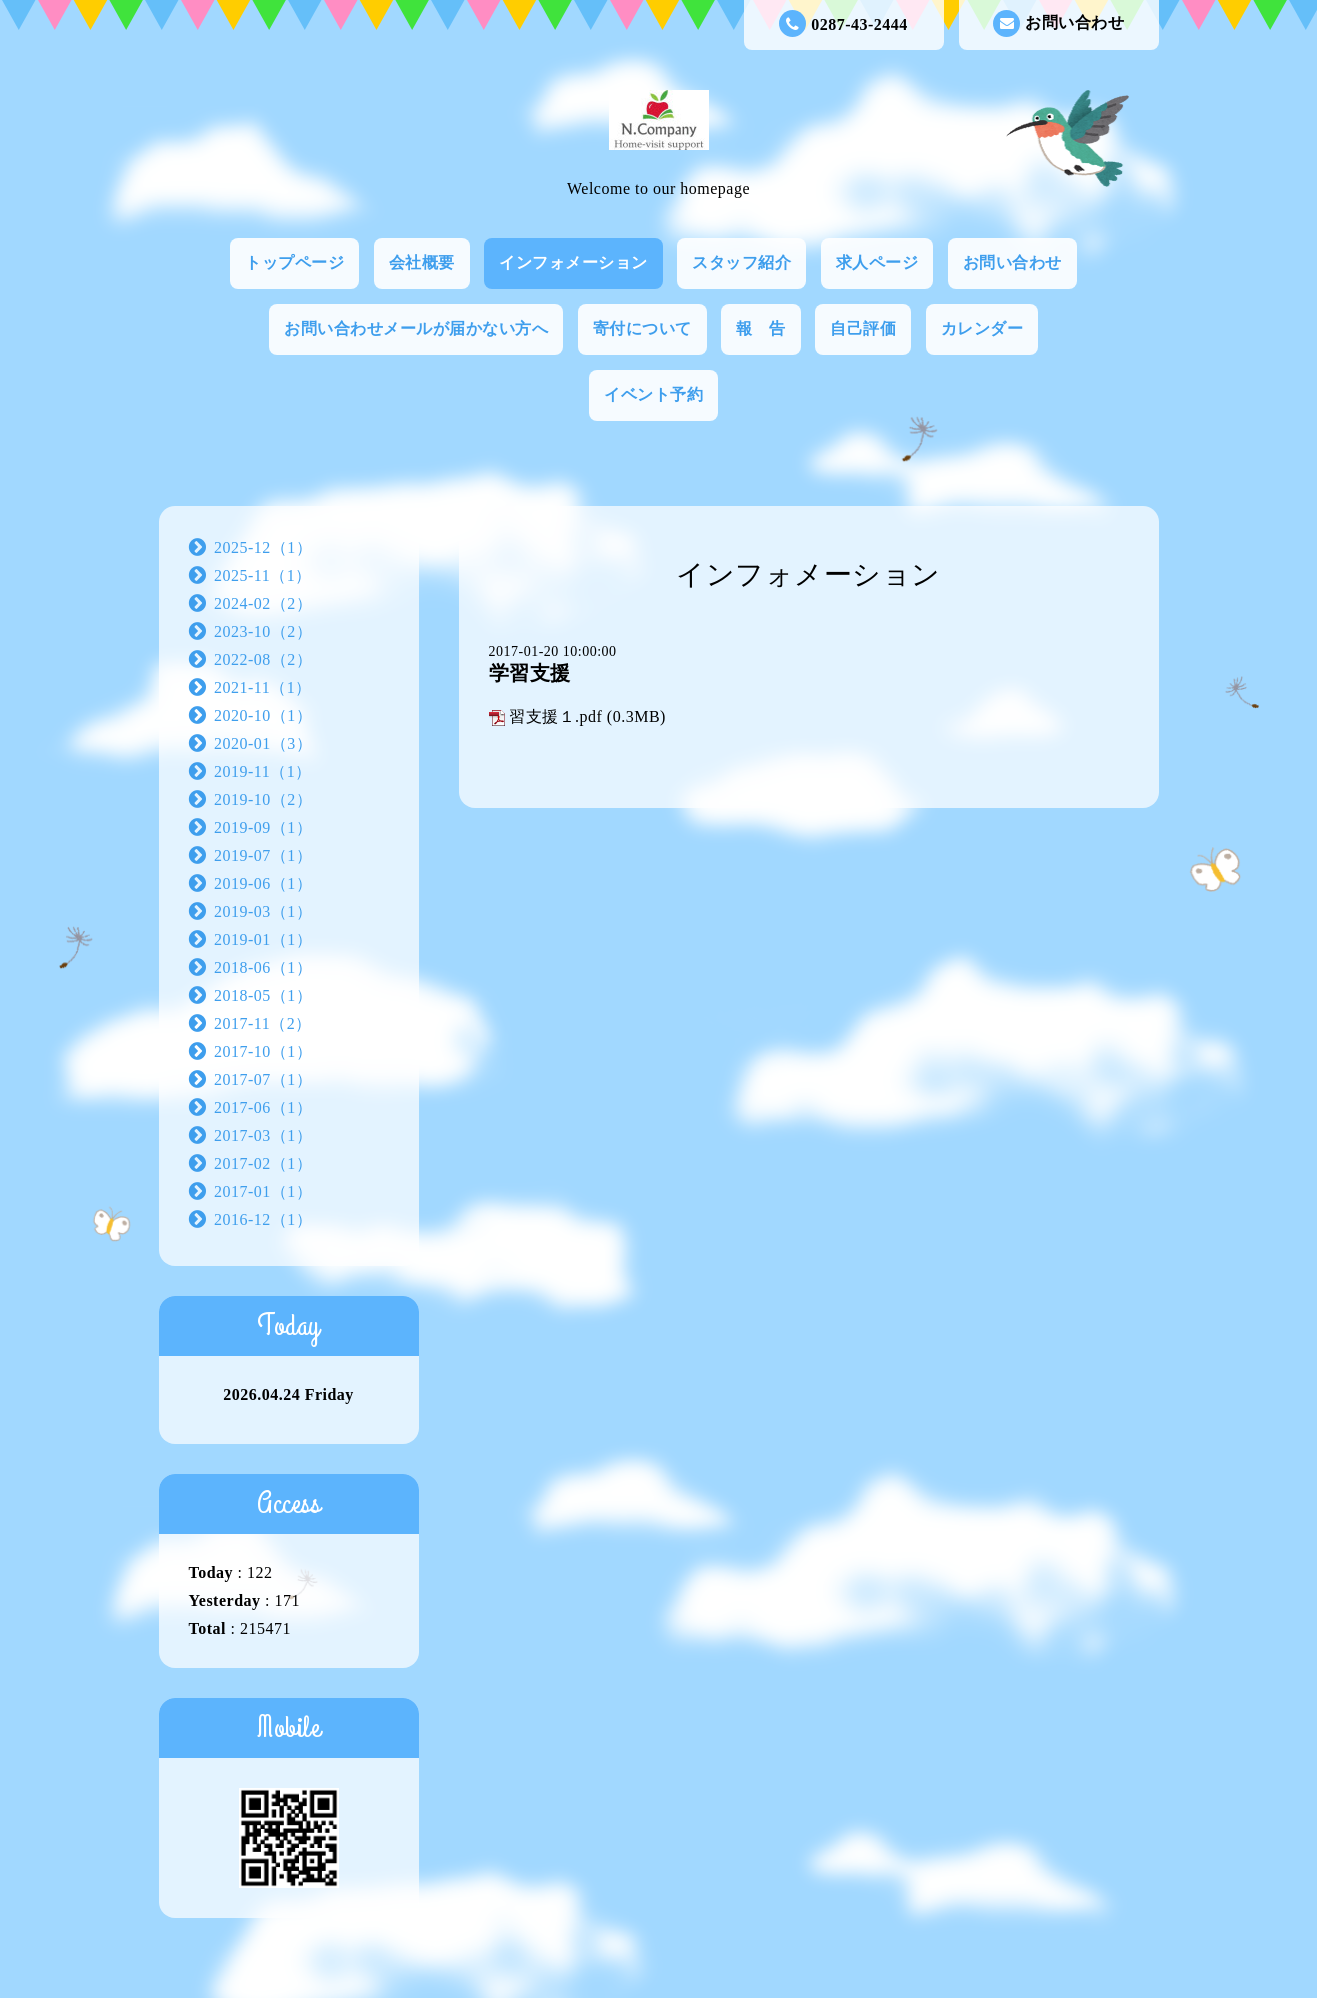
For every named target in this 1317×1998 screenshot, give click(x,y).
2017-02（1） (263, 1163)
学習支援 (530, 673)
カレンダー (982, 328)
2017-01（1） (263, 1191)
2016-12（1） (263, 1219)
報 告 (761, 328)
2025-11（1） (263, 575)
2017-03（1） (263, 1135)
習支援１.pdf (555, 716)
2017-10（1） (263, 1051)
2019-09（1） (263, 827)
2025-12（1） (263, 547)
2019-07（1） (263, 855)
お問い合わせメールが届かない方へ (416, 328)
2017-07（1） (263, 1079)
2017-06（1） (263, 1107)
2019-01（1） (263, 939)
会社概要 (422, 262)
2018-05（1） (263, 995)
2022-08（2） (263, 659)
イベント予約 (653, 394)
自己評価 (863, 328)
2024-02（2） (263, 603)
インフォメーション (573, 262)
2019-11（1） (263, 771)
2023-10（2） (263, 631)
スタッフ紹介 (741, 262)
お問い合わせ (1058, 23)
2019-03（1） (263, 911)
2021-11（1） (263, 687)
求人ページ (877, 262)
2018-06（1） (263, 967)
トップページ (294, 262)
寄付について (642, 328)
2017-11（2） (263, 1023)
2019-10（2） (263, 799)
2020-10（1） (263, 715)
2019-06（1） (263, 883)
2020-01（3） (263, 743)
